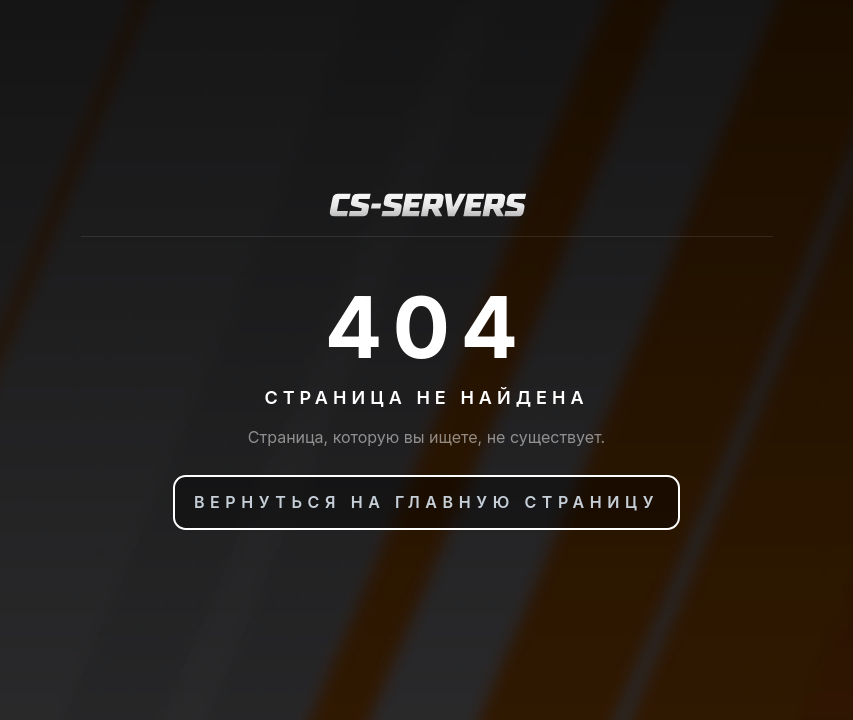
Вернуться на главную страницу (426, 502)
